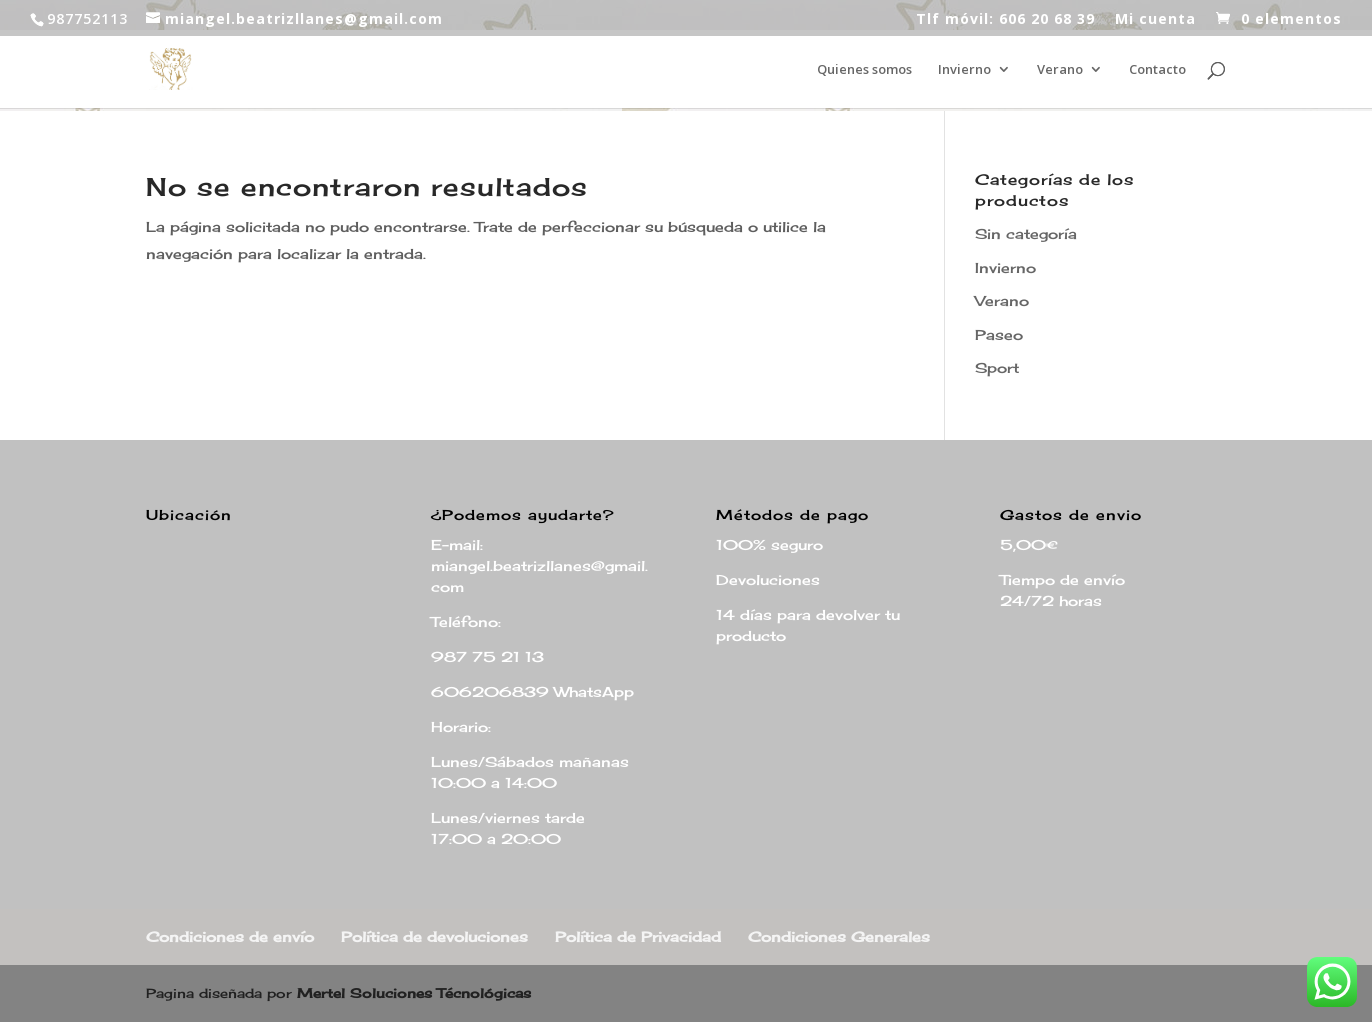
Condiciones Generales (839, 936)
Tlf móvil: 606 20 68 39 (1005, 20)
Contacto (1157, 70)
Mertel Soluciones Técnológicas (414, 993)
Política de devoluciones (434, 936)
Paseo (999, 334)
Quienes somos (864, 70)
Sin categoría (1026, 233)
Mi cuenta (1155, 20)
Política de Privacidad (638, 936)
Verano (1060, 70)
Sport (997, 367)
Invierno (964, 70)
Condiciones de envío (230, 936)
